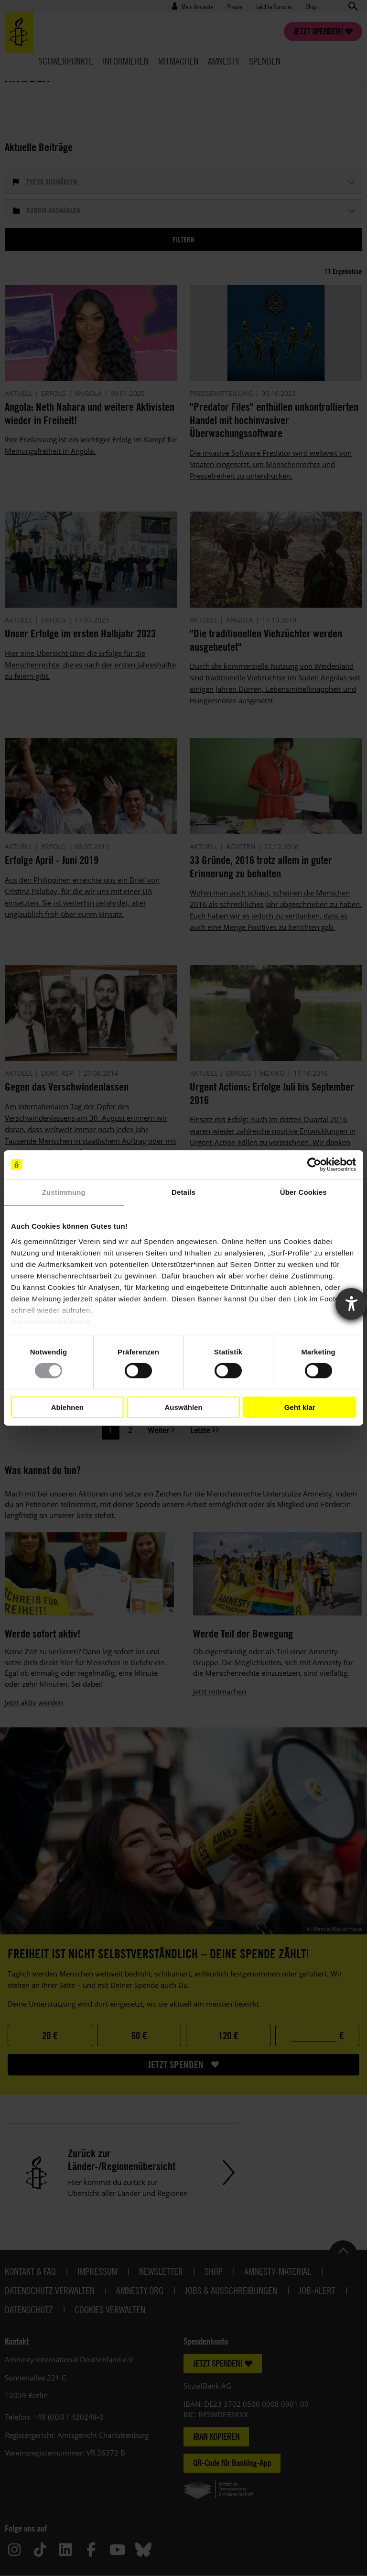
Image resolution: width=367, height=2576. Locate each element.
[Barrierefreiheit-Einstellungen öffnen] (351, 1304)
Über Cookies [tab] (303, 1192)
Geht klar (299, 1407)
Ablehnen (67, 1407)
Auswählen (183, 1407)
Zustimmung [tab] (64, 1192)
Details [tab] (183, 1192)
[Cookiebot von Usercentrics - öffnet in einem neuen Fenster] (314, 1164)
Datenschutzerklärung (51, 1321)
